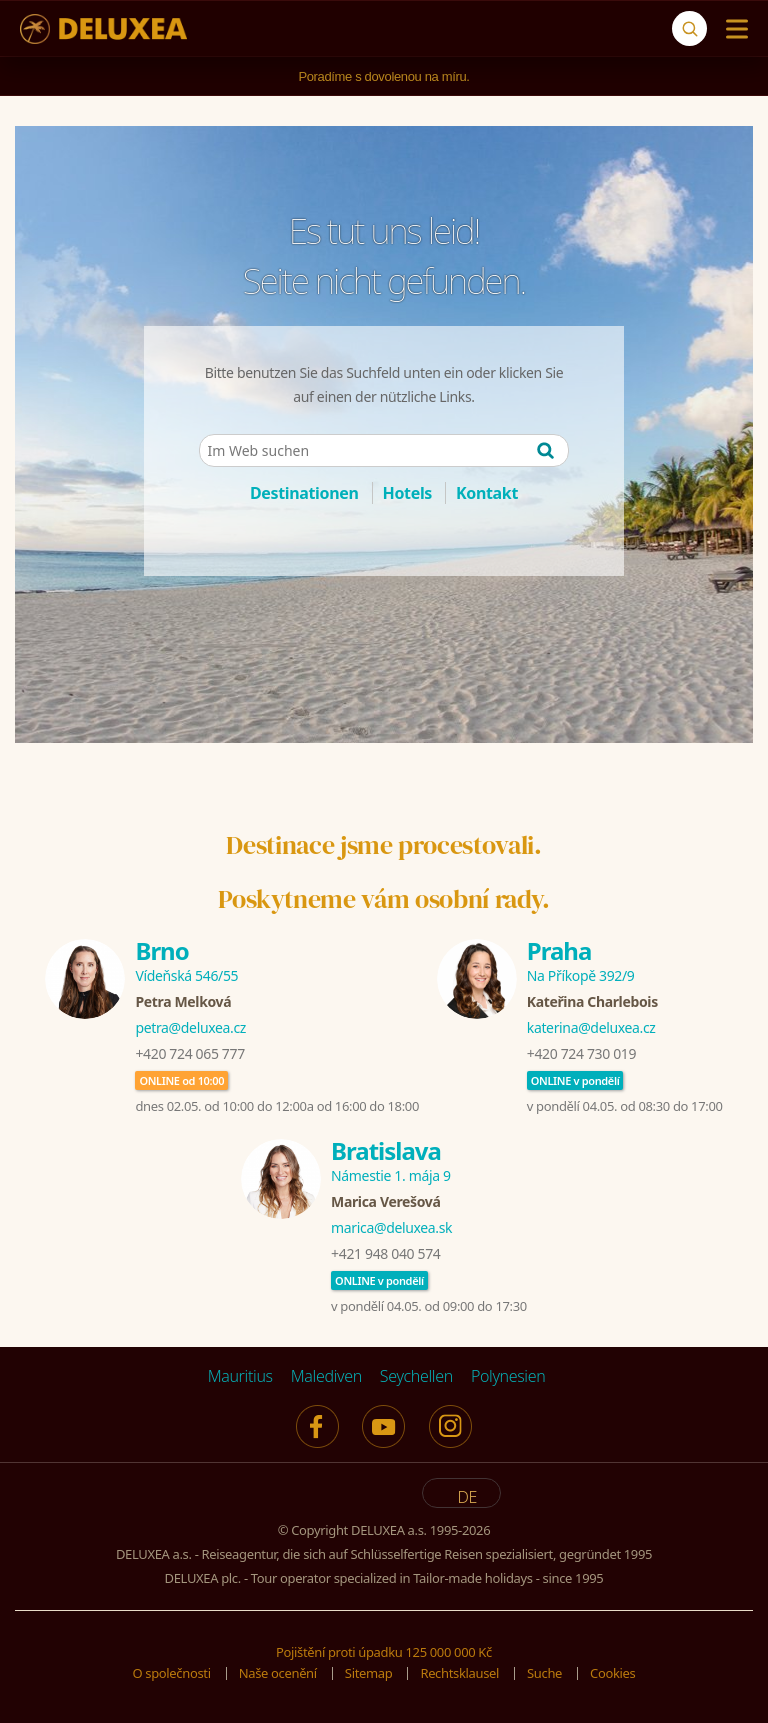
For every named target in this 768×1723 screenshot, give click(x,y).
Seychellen (416, 1376)
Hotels (407, 493)
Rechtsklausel (459, 1673)
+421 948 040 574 (385, 1253)
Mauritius (240, 1376)
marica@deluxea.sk (391, 1227)
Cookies (612, 1673)
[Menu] (732, 29)
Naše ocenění (278, 1673)
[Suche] (689, 28)
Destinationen (304, 493)
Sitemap (369, 1673)
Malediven (326, 1376)
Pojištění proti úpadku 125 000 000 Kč (384, 1652)
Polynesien (508, 1376)
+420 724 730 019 (581, 1053)
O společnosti (172, 1673)
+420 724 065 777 (189, 1053)
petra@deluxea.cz (190, 1027)
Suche (544, 1673)
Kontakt (487, 493)
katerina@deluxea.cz (591, 1027)
